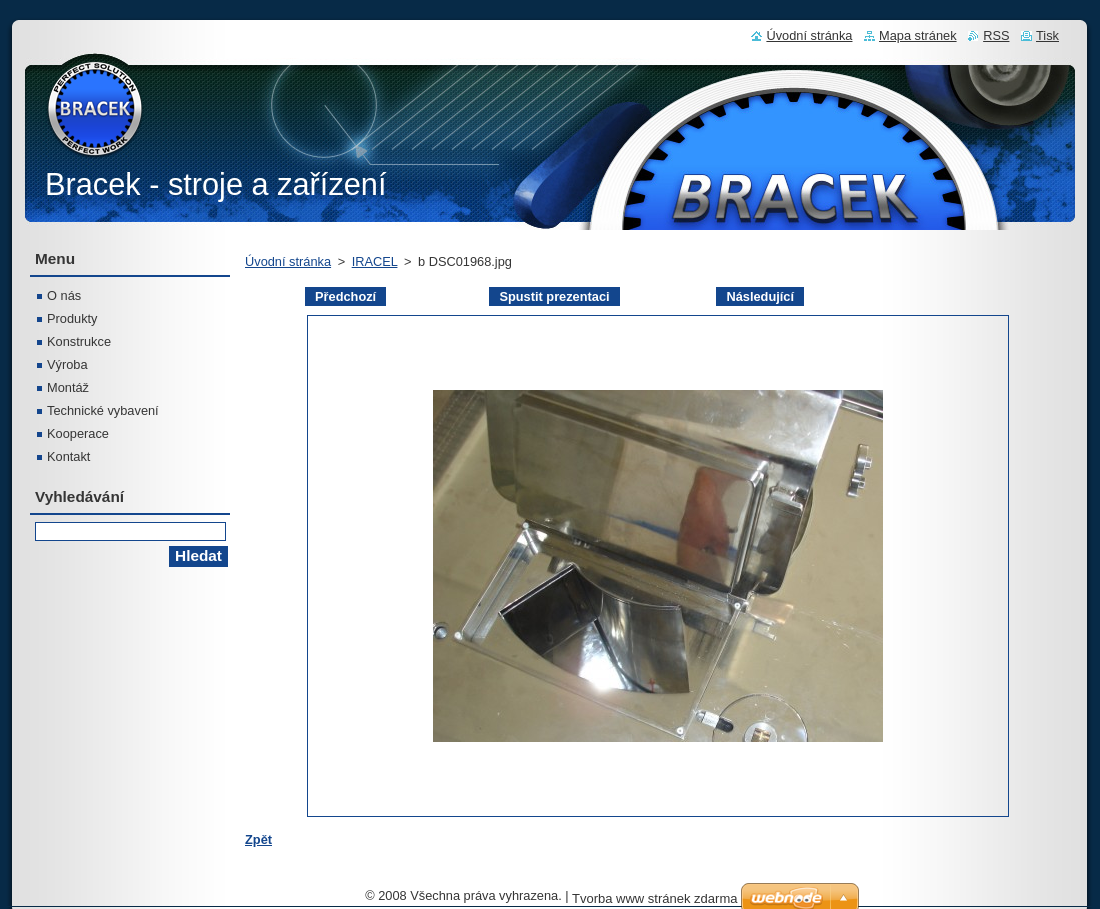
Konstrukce (79, 341)
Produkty (72, 318)
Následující (760, 296)
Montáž (68, 387)
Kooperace (78, 433)
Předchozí (345, 296)
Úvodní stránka (288, 261)
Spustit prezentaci (554, 296)
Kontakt (68, 456)
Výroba (67, 364)
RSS (996, 35)
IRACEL (375, 261)
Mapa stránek (918, 35)
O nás (64, 295)
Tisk (1047, 35)
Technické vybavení (103, 410)
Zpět (258, 839)
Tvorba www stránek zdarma (654, 898)
